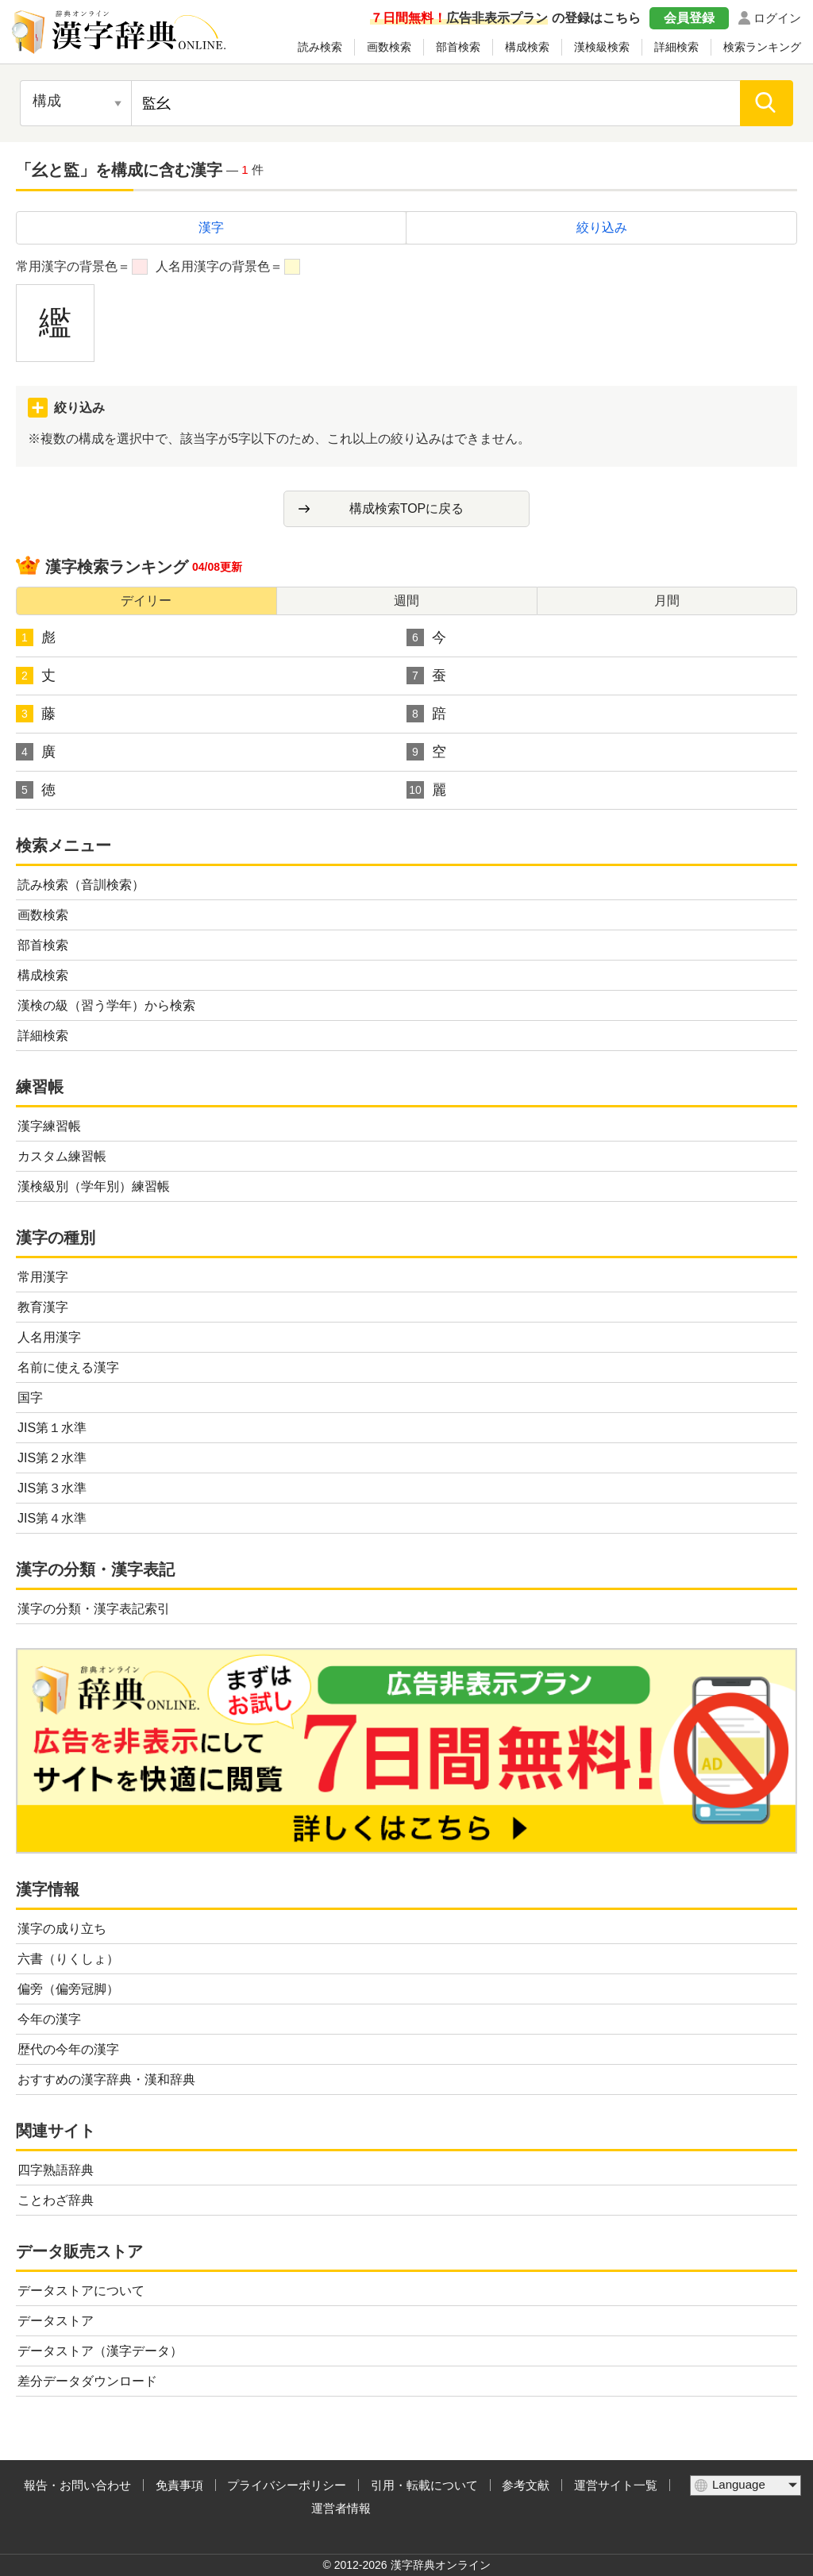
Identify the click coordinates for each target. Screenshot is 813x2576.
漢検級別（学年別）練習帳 (93, 1186)
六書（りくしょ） (68, 1959)
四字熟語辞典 (55, 2170)
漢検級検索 (602, 46)
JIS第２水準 (52, 1458)
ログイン (777, 18)
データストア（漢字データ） (100, 2351)
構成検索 (527, 46)
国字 (30, 1397)
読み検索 (320, 46)
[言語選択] (745, 2485)
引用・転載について (424, 2485)
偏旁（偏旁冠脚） (68, 1989)
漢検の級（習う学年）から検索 (106, 1005)
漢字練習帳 (49, 1126)
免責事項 (179, 2485)
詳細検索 (676, 46)
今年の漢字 (49, 2019)
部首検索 (458, 46)
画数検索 (389, 46)
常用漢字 (42, 1277)
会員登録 (689, 18)
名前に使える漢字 (68, 1367)
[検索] (766, 103)
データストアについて (80, 2290)
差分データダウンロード (87, 2381)
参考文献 (525, 2485)
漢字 (211, 227)
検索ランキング (762, 46)
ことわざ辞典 (55, 2200)
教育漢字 (42, 1307)
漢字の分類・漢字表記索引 (93, 1608)
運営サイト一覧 (615, 2485)
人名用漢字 (49, 1337)
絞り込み (601, 227)
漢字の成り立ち (61, 1928)
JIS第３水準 (52, 1488)
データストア (55, 2321)
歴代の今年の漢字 (68, 2049)
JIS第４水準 (52, 1518)
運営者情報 (341, 2508)
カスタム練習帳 (61, 1156)
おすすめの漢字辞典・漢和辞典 (106, 2079)
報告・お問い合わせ (77, 2485)
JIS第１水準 (52, 1427)
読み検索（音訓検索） (80, 884)
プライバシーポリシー (286, 2485)
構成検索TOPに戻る (406, 508)
